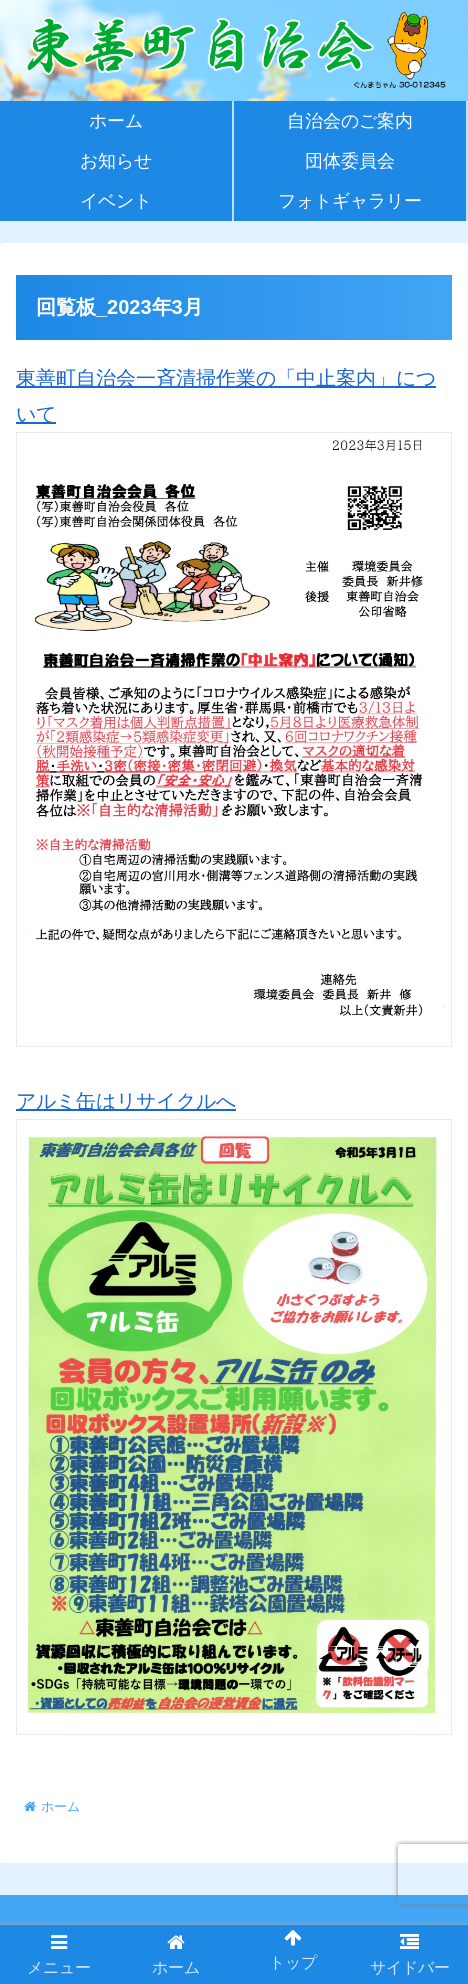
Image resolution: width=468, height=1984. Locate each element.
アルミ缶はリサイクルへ (234, 1412)
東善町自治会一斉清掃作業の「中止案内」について (234, 707)
